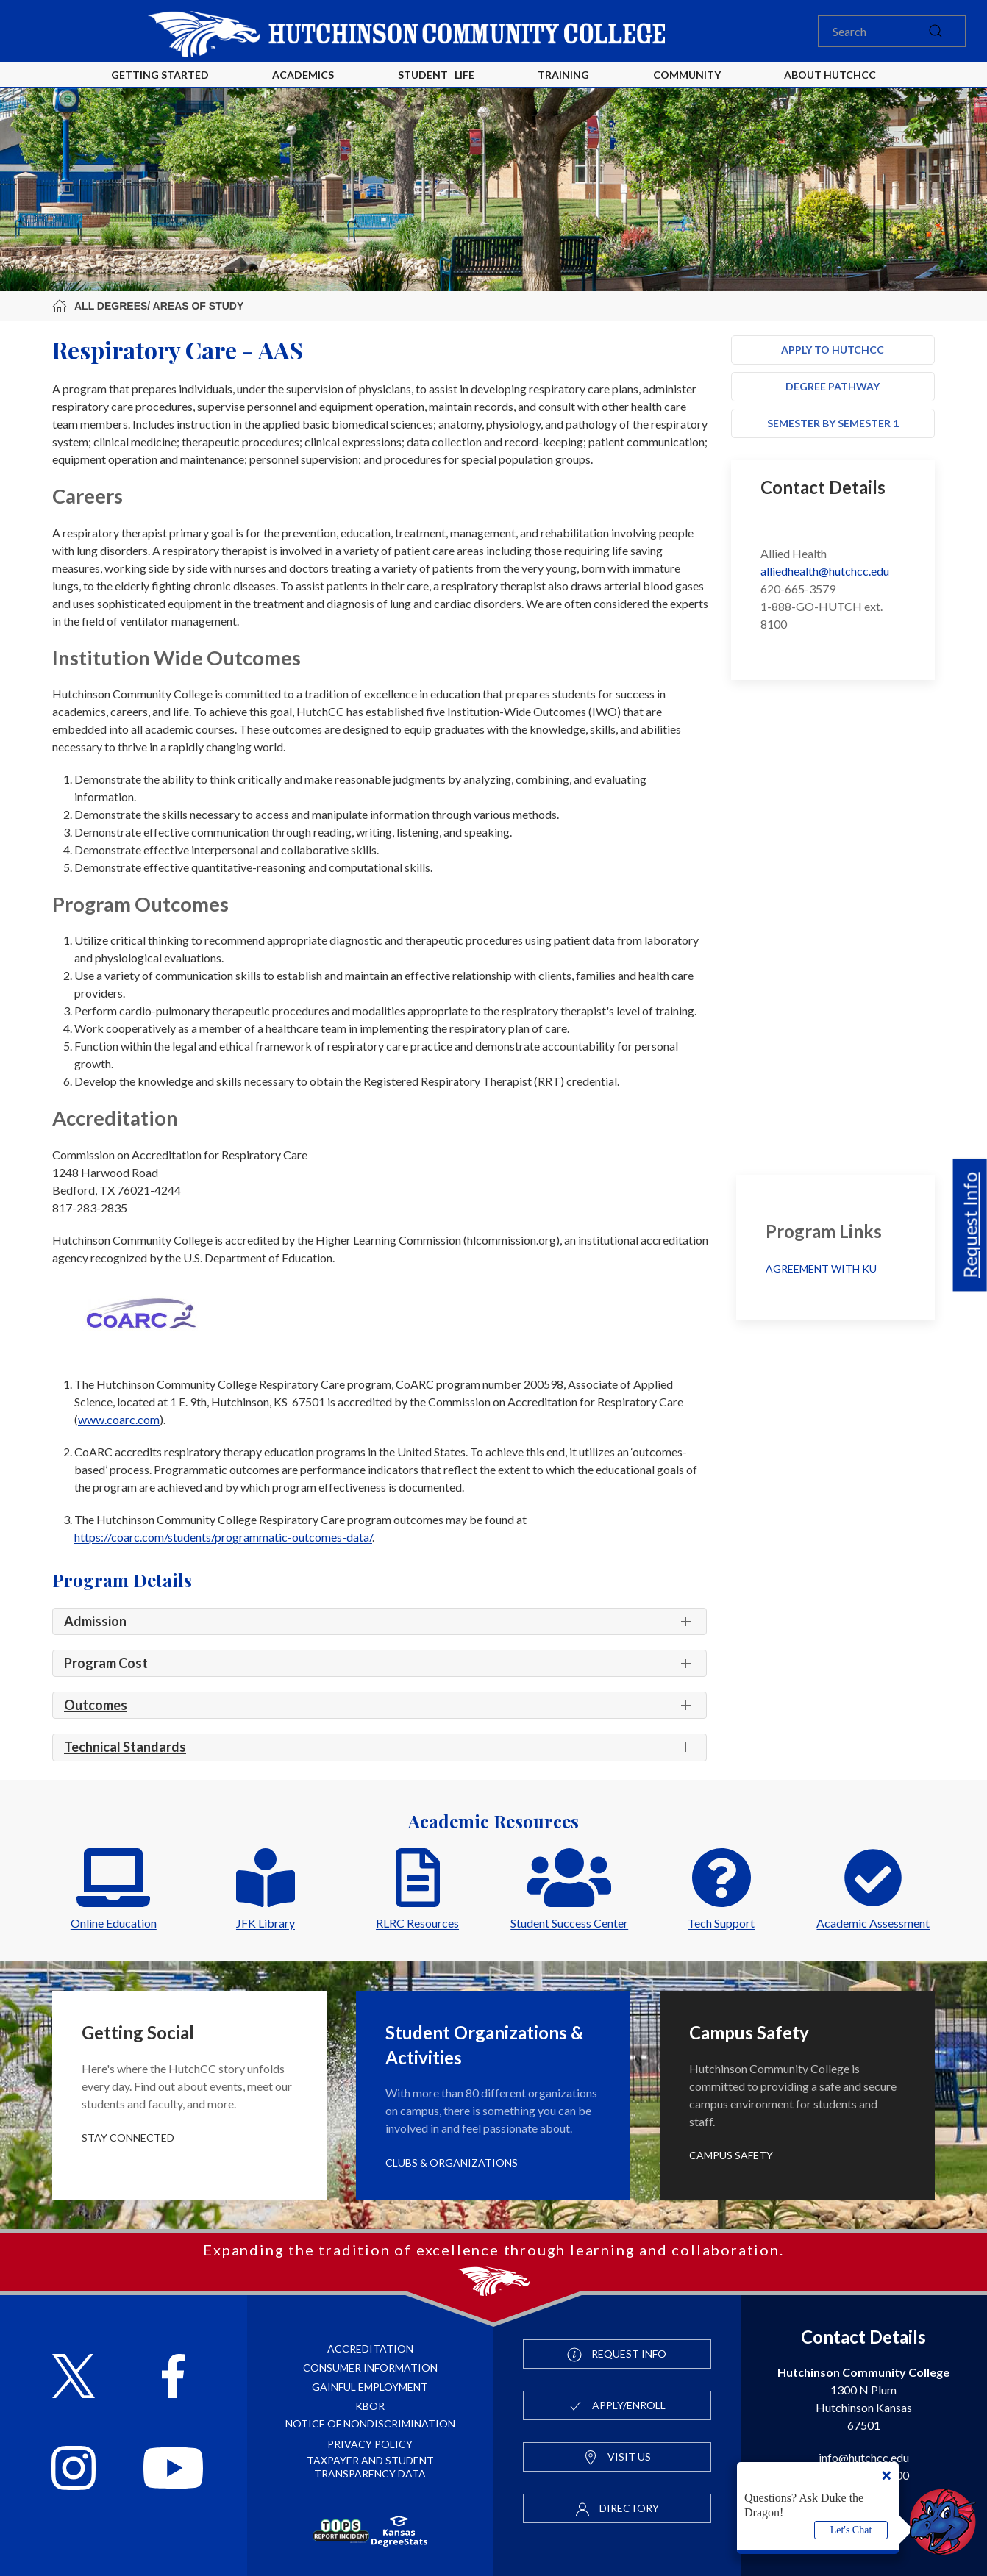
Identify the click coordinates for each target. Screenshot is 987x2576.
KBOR (370, 2406)
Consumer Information (370, 2367)
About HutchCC (830, 74)
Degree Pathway (832, 386)
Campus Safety (731, 2155)
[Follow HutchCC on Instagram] (73, 2470)
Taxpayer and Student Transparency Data (370, 2467)
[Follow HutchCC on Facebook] (173, 2378)
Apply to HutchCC (832, 349)
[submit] (935, 31)
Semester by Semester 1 (833, 423)
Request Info (970, 1225)
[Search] (892, 31)
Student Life (436, 74)
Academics (303, 74)
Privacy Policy (370, 2444)
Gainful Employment (370, 2386)
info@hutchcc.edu (864, 2457)
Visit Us (617, 2457)
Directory (617, 2509)
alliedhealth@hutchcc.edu (824, 571)
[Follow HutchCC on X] (74, 2378)
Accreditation (370, 2348)
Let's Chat (851, 2530)
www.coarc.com (119, 1419)
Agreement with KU (822, 1268)
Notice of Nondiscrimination (370, 2423)
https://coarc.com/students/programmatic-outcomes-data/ (223, 1537)
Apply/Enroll (617, 2406)
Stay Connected (128, 2137)
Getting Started (160, 74)
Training (563, 74)
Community (687, 74)
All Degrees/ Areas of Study (147, 305)
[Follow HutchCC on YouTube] (172, 2470)
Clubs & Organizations (451, 2162)
